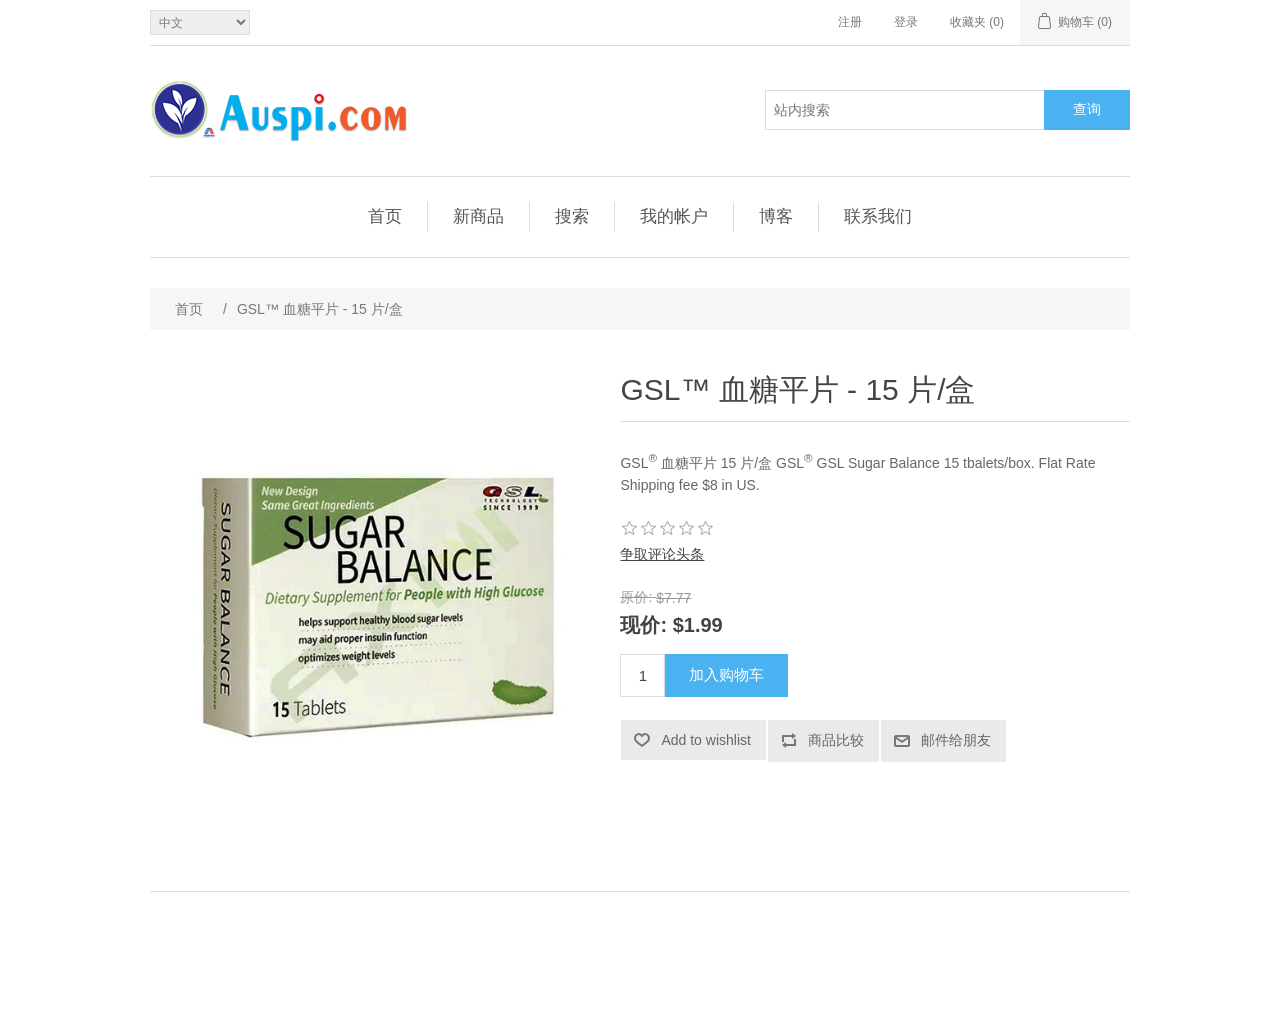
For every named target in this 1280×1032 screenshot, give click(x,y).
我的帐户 (674, 216)
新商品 (478, 216)
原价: (636, 597)
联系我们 (878, 216)
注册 (850, 22)
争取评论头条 (662, 554)
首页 (385, 216)
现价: (643, 625)
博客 (776, 216)
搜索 (572, 216)
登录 (906, 22)
